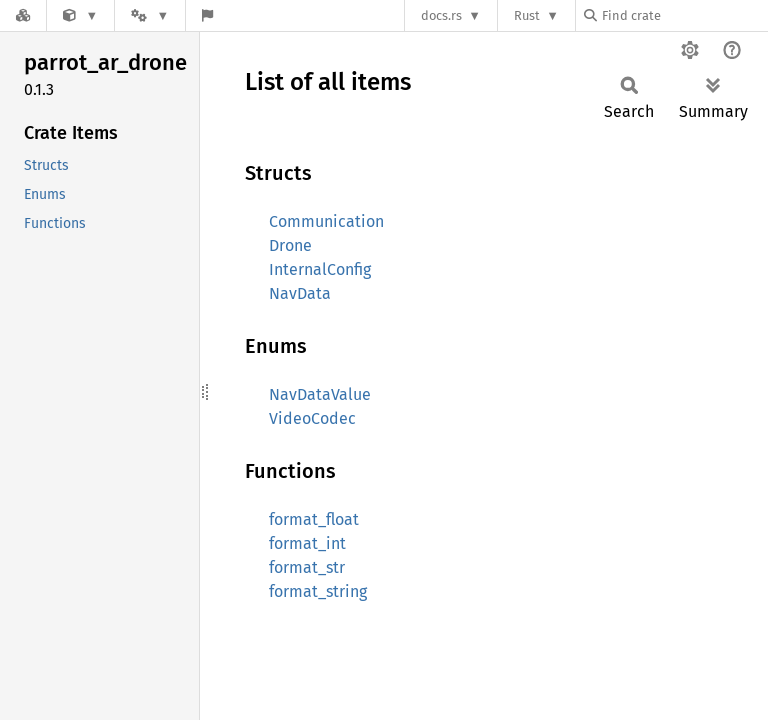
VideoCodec (312, 418)
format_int (307, 543)
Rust (527, 15)
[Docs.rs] (23, 15)
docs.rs (441, 15)
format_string (318, 591)
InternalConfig (320, 269)
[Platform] (150, 15)
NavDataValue (320, 394)
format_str (307, 567)
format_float (314, 519)
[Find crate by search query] (684, 15)
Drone (290, 245)
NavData (300, 293)
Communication (326, 221)
